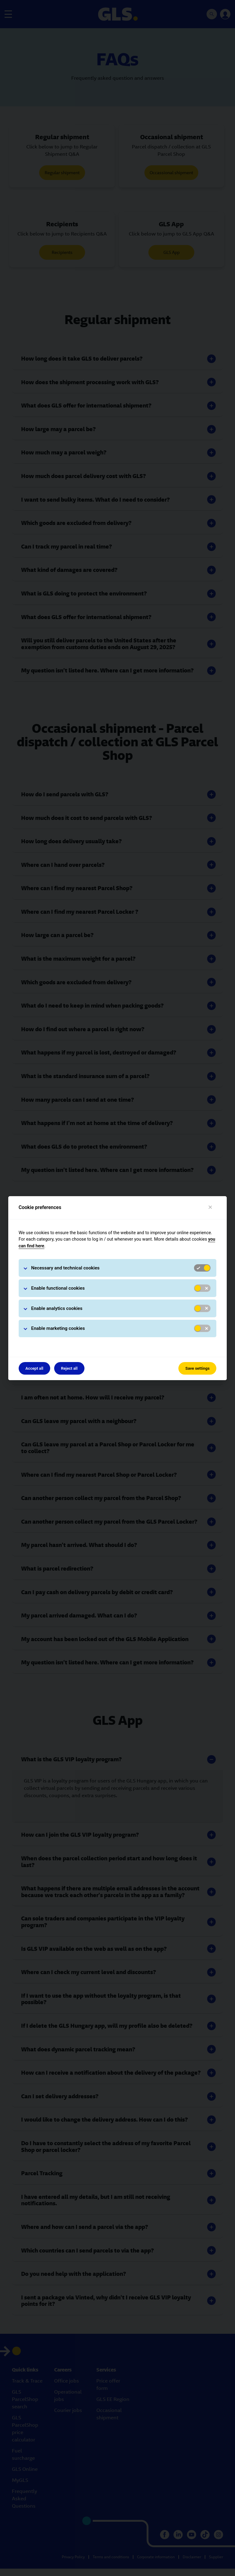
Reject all (69, 1368)
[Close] (210, 1207)
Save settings (197, 1368)
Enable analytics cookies (57, 1308)
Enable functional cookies (58, 1288)
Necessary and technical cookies (65, 1268)
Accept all (34, 1368)
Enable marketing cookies (58, 1328)
